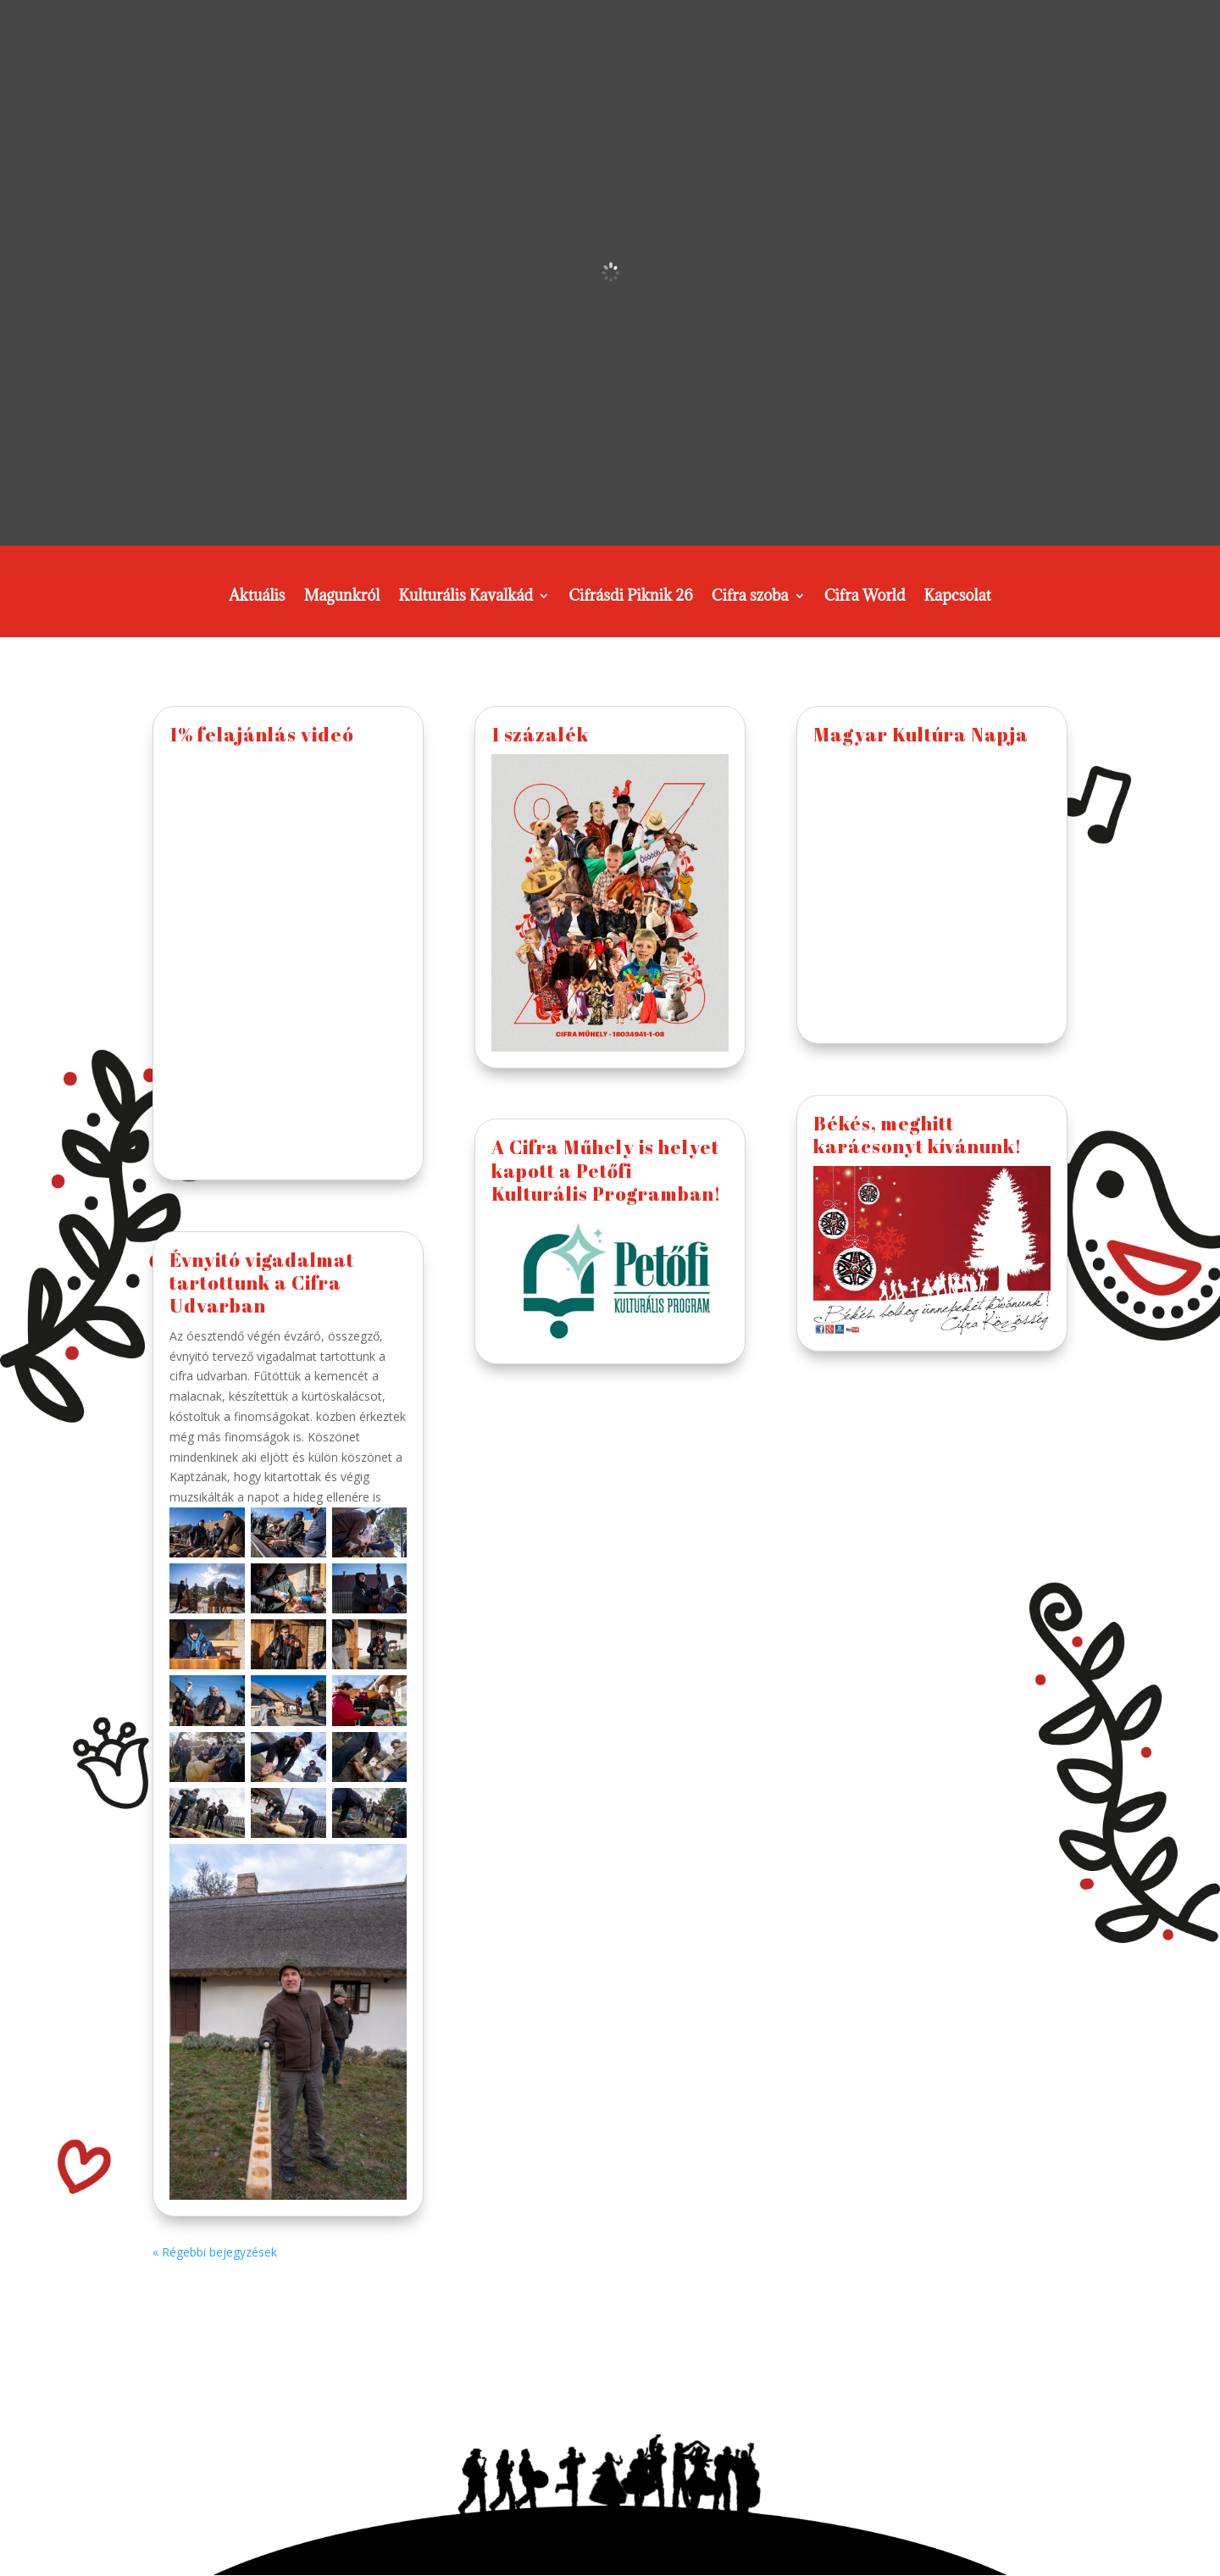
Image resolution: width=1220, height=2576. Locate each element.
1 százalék (540, 734)
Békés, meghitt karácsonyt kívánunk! (917, 1134)
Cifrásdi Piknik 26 (630, 597)
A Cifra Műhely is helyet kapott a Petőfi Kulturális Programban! (606, 1170)
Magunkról (342, 597)
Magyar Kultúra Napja (921, 734)
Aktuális (257, 597)
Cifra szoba (750, 597)
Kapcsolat (957, 597)
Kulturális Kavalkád (465, 597)
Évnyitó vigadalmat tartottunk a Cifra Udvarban (261, 1283)
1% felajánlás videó (261, 734)
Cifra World (865, 597)
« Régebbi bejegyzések (214, 2252)
